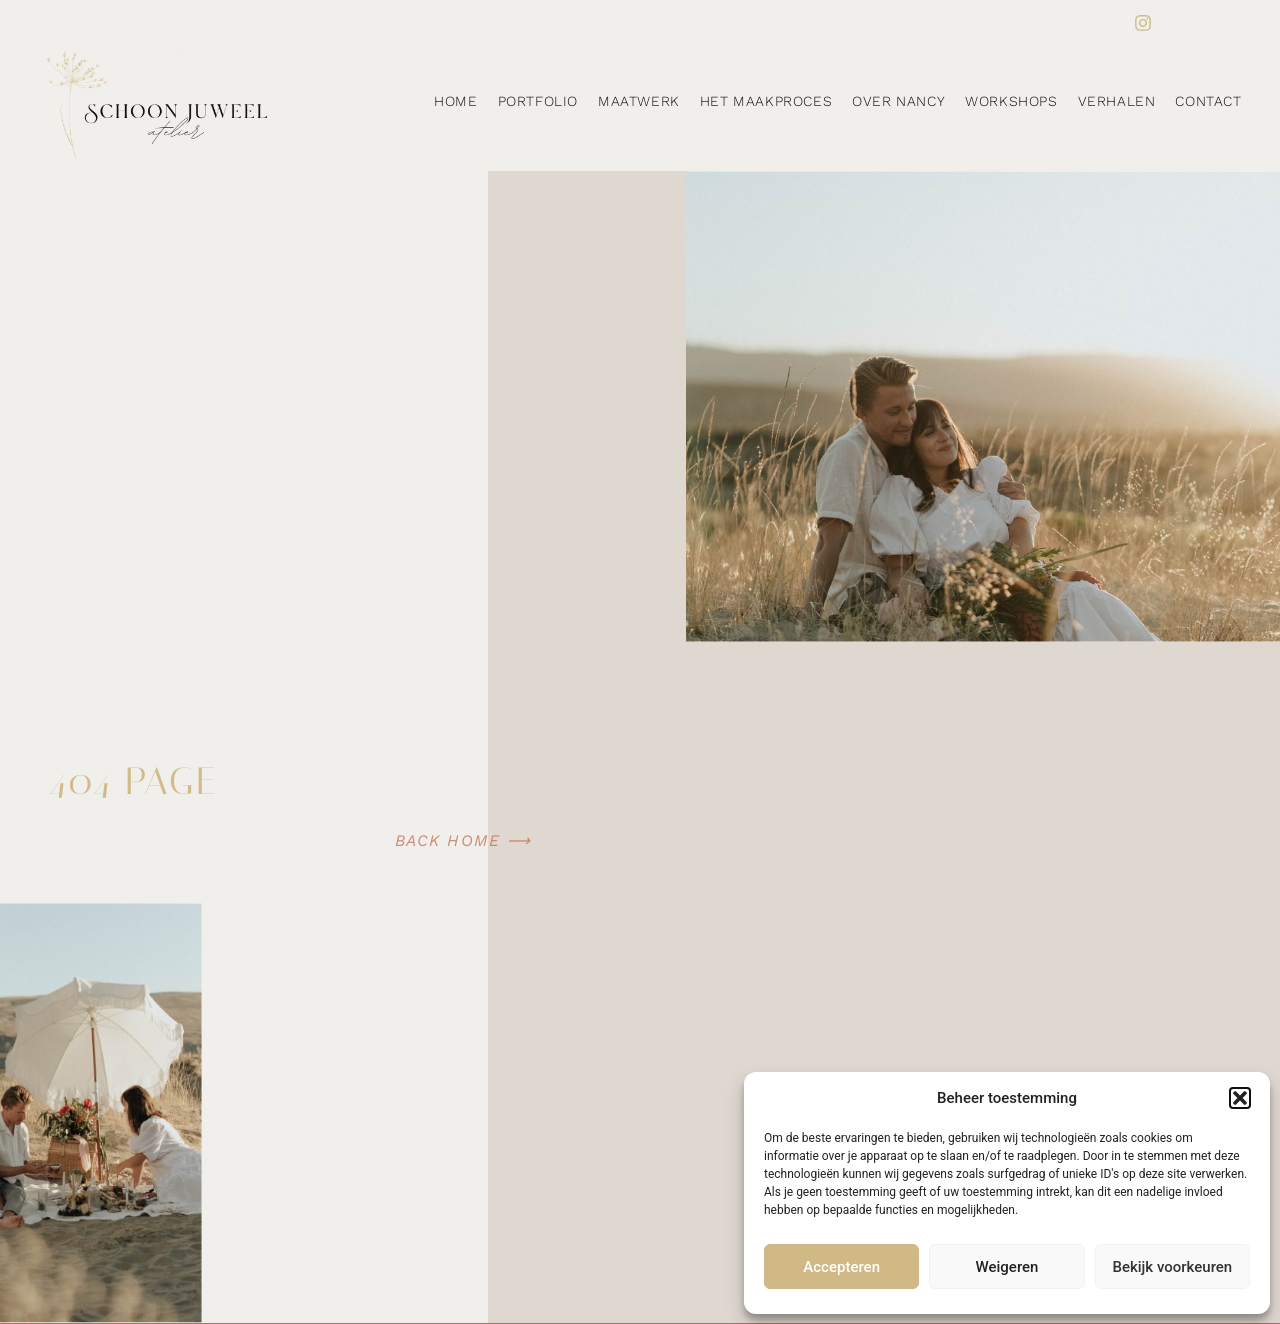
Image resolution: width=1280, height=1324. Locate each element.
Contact (1208, 101)
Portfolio (538, 101)
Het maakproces (766, 101)
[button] (1240, 1098)
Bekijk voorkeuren (1172, 1267)
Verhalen (1117, 101)
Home (455, 101)
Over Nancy (898, 101)
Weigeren (1007, 1267)
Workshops (1011, 101)
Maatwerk (639, 101)
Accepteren (841, 1267)
